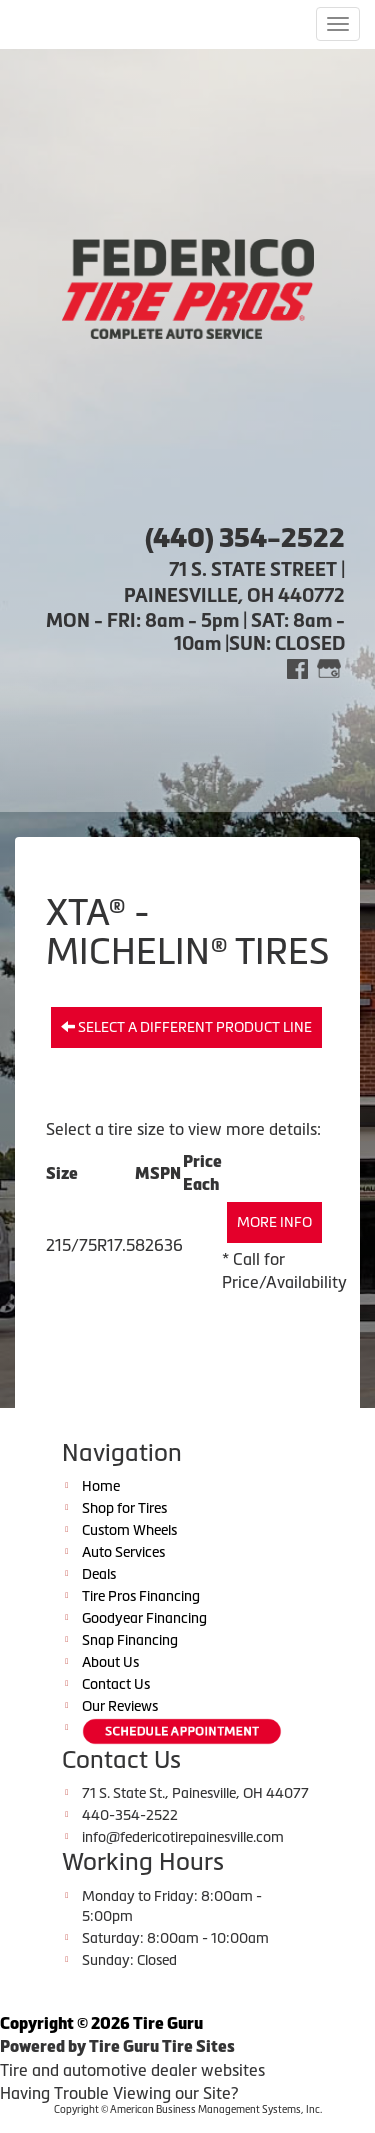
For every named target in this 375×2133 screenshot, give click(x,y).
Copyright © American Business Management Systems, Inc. (188, 2109)
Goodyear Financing (144, 1618)
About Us (110, 1662)
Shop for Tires (124, 1508)
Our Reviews (120, 1706)
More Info (274, 1222)
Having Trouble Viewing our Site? (119, 2093)
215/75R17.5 (90, 1245)
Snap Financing (130, 1640)
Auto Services (123, 1552)
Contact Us (116, 1684)
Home (101, 1486)
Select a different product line (186, 1027)
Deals (99, 1574)
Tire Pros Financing (141, 1596)
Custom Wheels (129, 1530)
